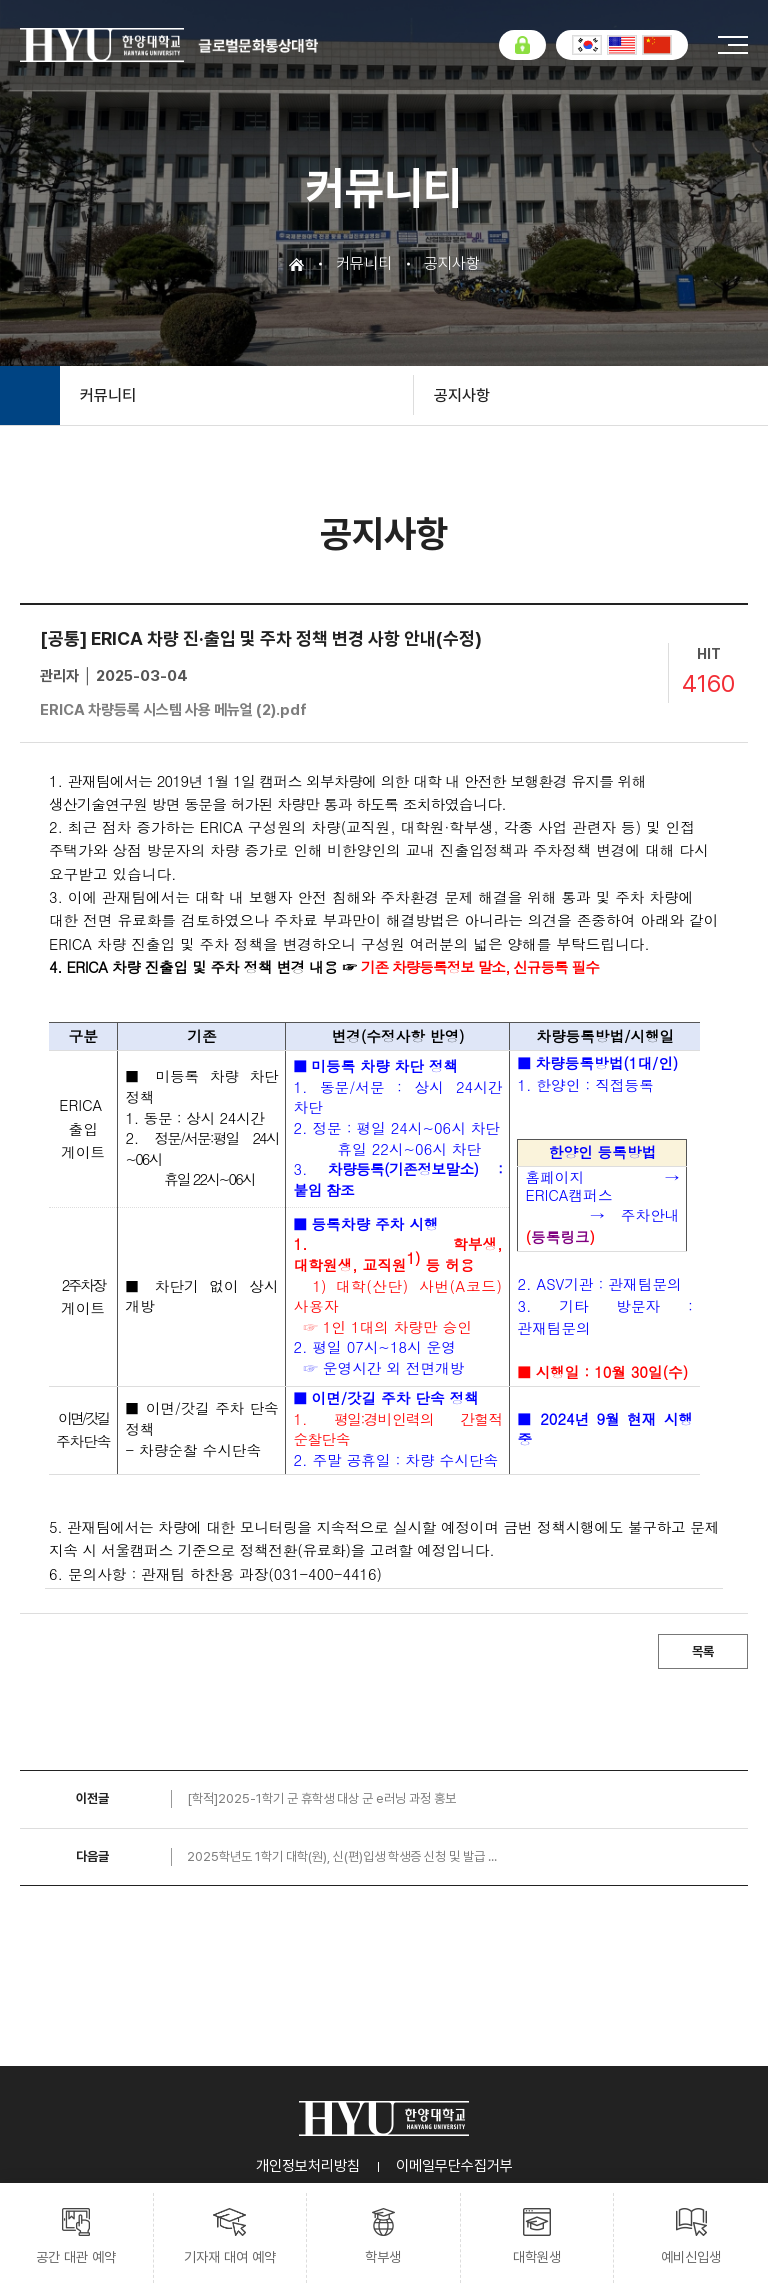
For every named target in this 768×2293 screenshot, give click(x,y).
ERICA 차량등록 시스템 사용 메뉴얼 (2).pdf (173, 710)
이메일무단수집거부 (454, 2166)
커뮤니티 (108, 395)
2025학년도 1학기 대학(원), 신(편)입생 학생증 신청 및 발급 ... (342, 1856)
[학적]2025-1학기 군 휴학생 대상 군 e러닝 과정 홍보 (321, 1798)
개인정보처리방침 (308, 2166)
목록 (703, 1651)
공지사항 (462, 395)
